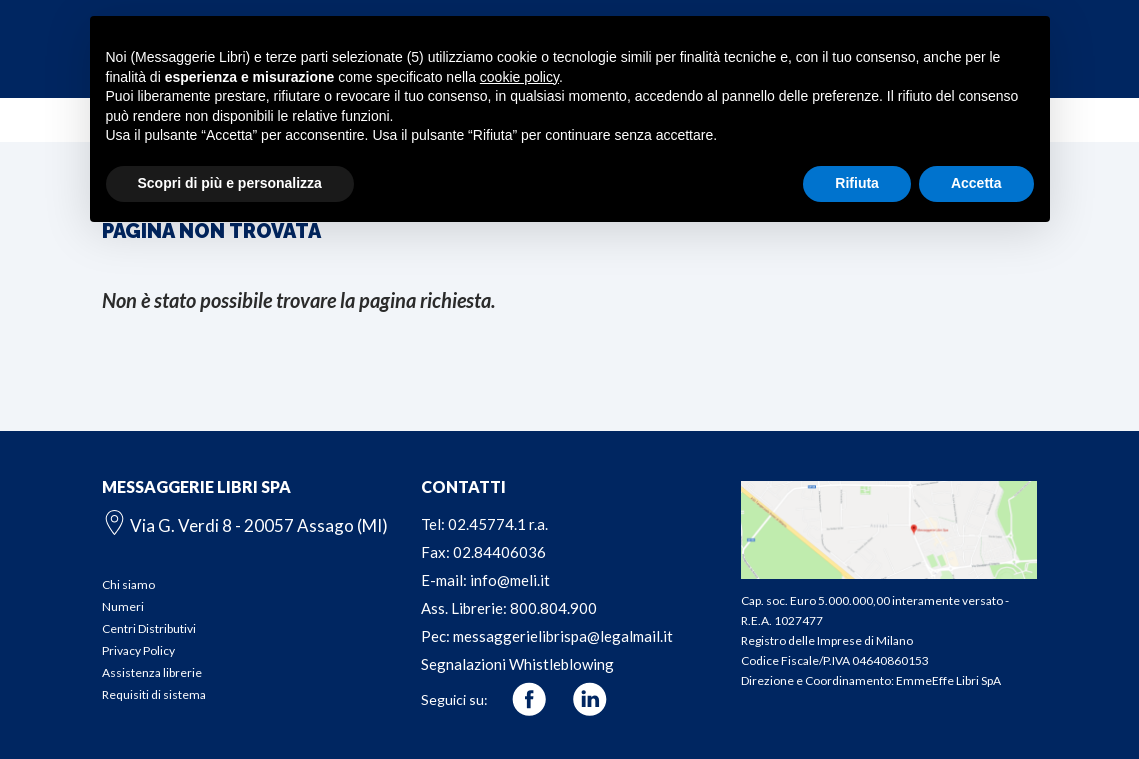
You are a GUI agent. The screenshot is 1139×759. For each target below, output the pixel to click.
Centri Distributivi (149, 628)
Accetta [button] (976, 183)
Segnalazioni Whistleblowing (517, 664)
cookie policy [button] (519, 77)
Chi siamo (128, 584)
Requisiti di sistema (154, 694)
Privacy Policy (138, 650)
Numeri (123, 606)
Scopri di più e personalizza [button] (230, 183)
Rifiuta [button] (857, 183)
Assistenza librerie (152, 672)
